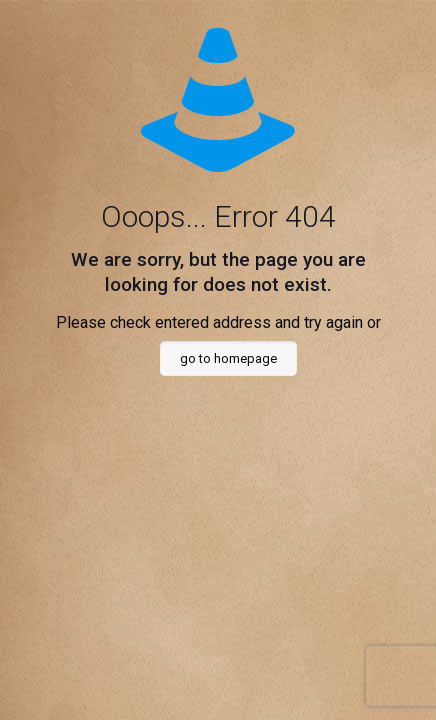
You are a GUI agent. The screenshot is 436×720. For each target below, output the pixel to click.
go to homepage (228, 358)
